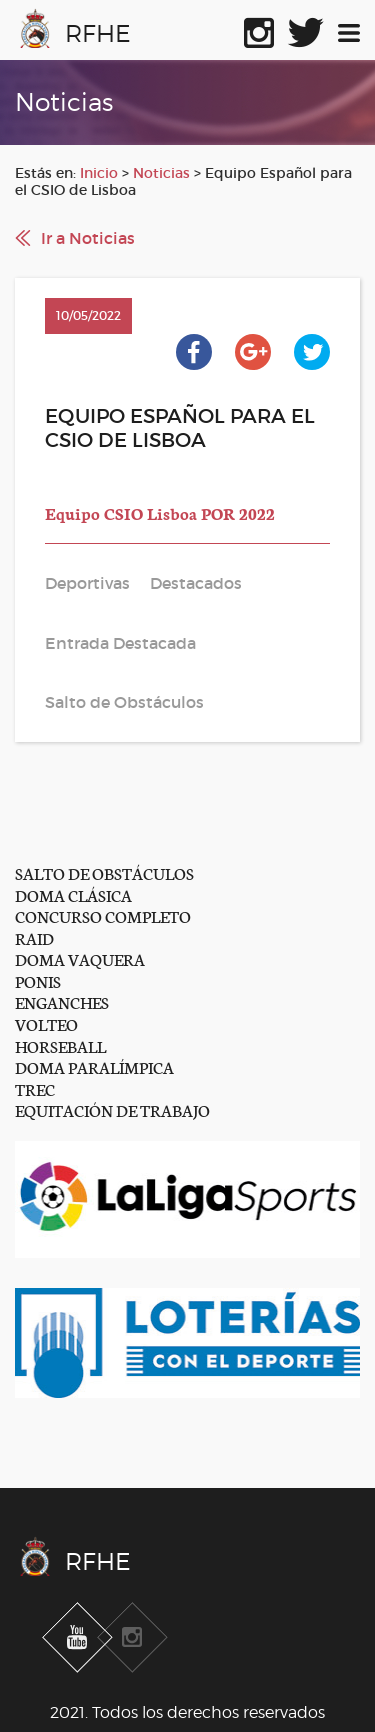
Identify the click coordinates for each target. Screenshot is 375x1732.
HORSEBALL (60, 1045)
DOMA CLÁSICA (73, 894)
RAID (34, 937)
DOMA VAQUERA (80, 958)
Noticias (161, 173)
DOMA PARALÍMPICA (94, 1066)
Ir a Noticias (88, 238)
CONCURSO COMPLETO (103, 915)
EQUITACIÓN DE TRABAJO (112, 1109)
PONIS (38, 980)
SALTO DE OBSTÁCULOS (104, 872)
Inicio (99, 173)
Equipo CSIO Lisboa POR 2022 (160, 512)
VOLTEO (46, 1023)
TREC (35, 1088)
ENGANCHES (62, 1001)
